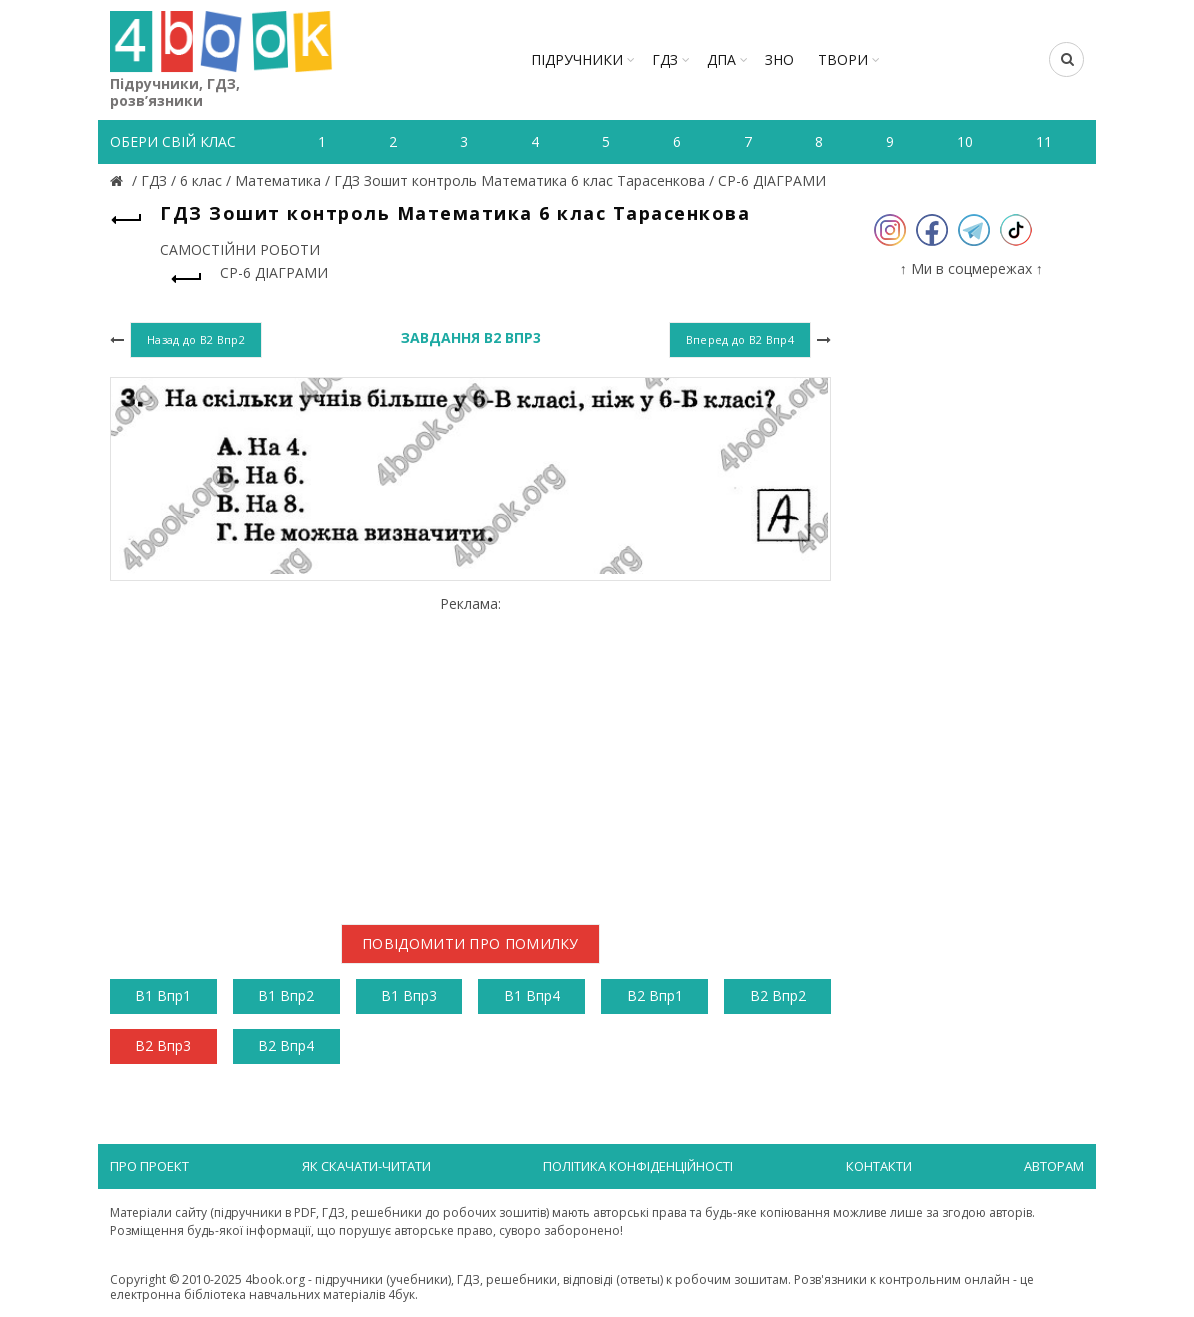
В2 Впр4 (286, 1045)
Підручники (577, 59)
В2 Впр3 (163, 1045)
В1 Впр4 (532, 995)
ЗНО (779, 59)
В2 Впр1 (655, 995)
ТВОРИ (843, 59)
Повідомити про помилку (470, 943)
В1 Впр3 (409, 995)
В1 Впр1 (163, 995)
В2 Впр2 (778, 995)
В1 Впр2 (286, 995)
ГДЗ (665, 59)
